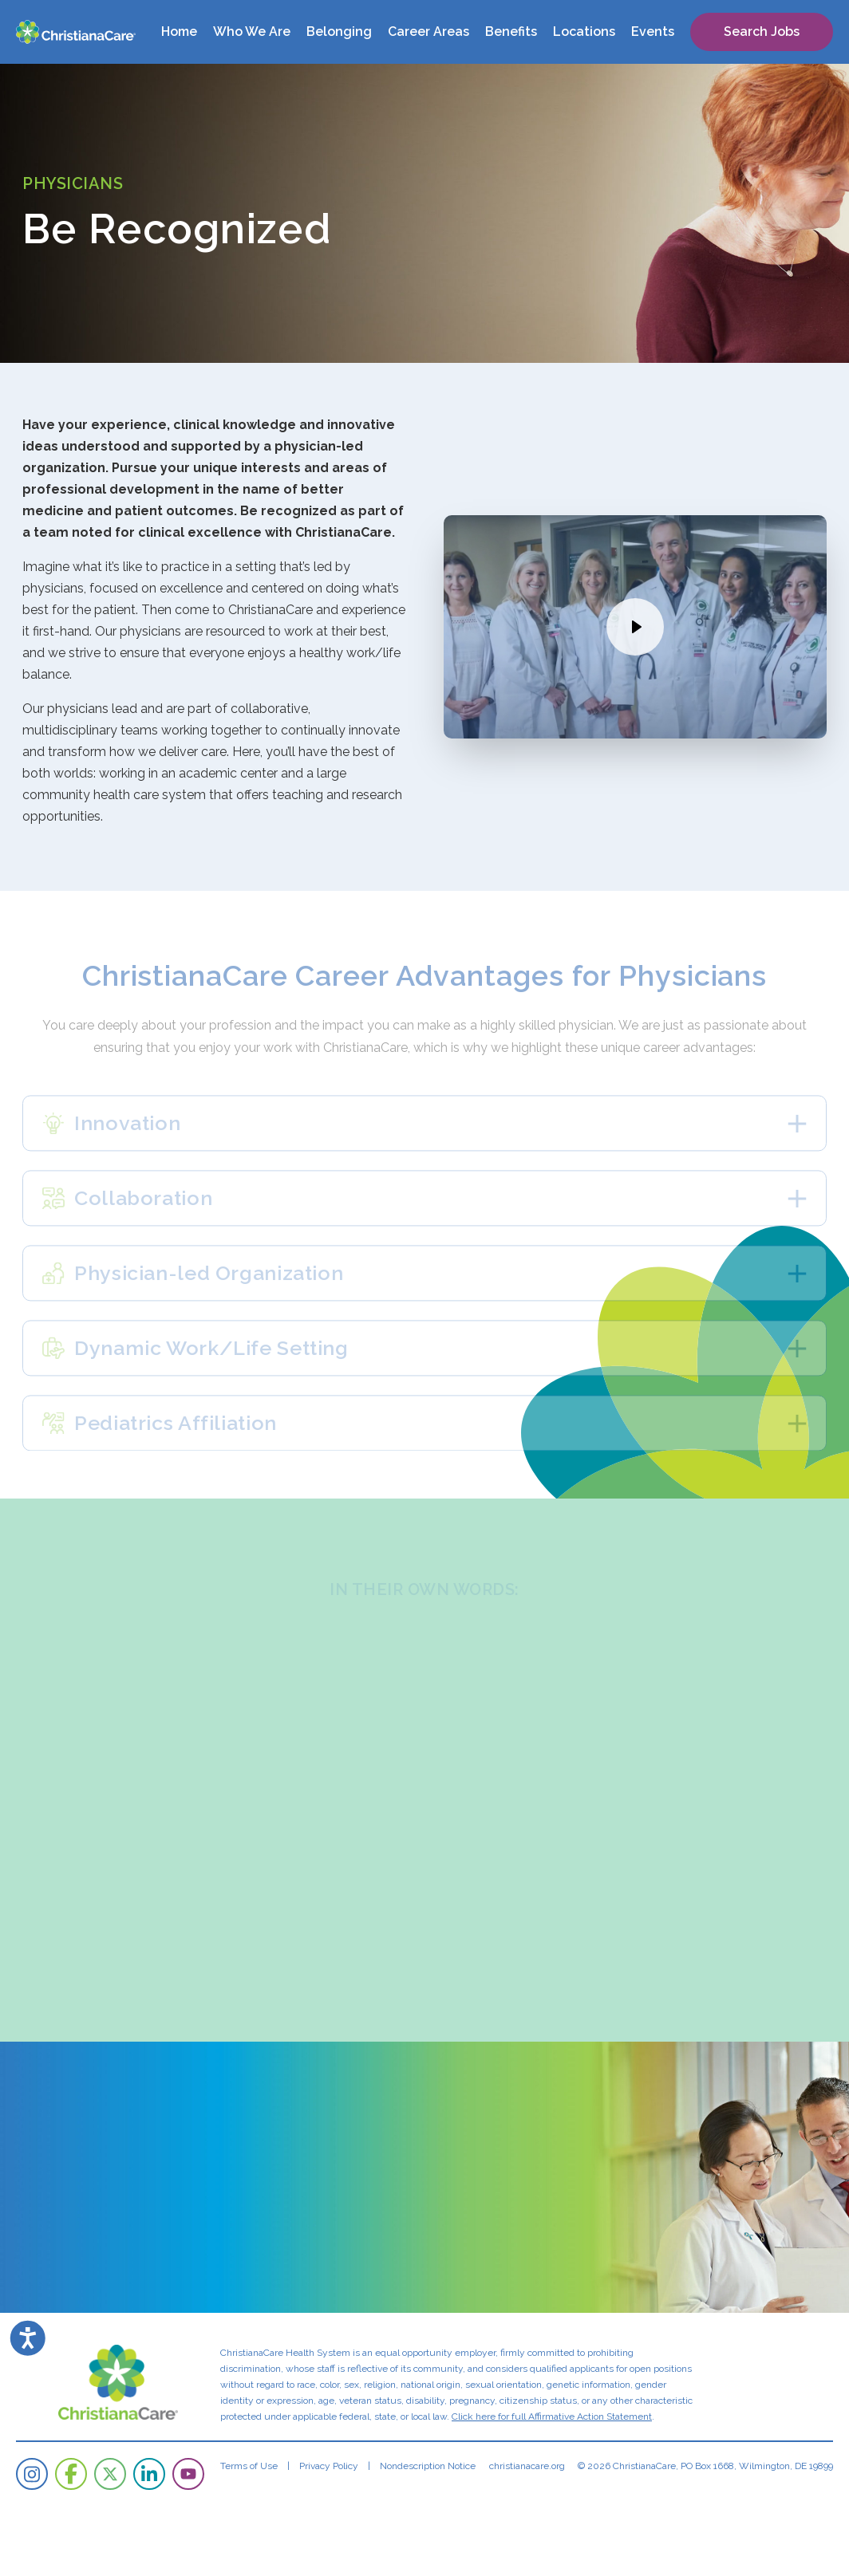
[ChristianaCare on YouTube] (188, 2474)
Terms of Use (249, 2466)
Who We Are (251, 31)
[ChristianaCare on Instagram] (32, 2474)
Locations (584, 31)
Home (179, 31)
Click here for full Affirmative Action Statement (552, 2416)
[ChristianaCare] (76, 32)
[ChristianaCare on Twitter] (110, 2474)
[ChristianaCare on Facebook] (71, 2474)
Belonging (339, 31)
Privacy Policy (328, 2466)
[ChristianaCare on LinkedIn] (149, 2474)
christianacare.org (527, 2466)
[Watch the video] (635, 627)
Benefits (511, 31)
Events (652, 31)
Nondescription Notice (428, 2466)
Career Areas (428, 31)
